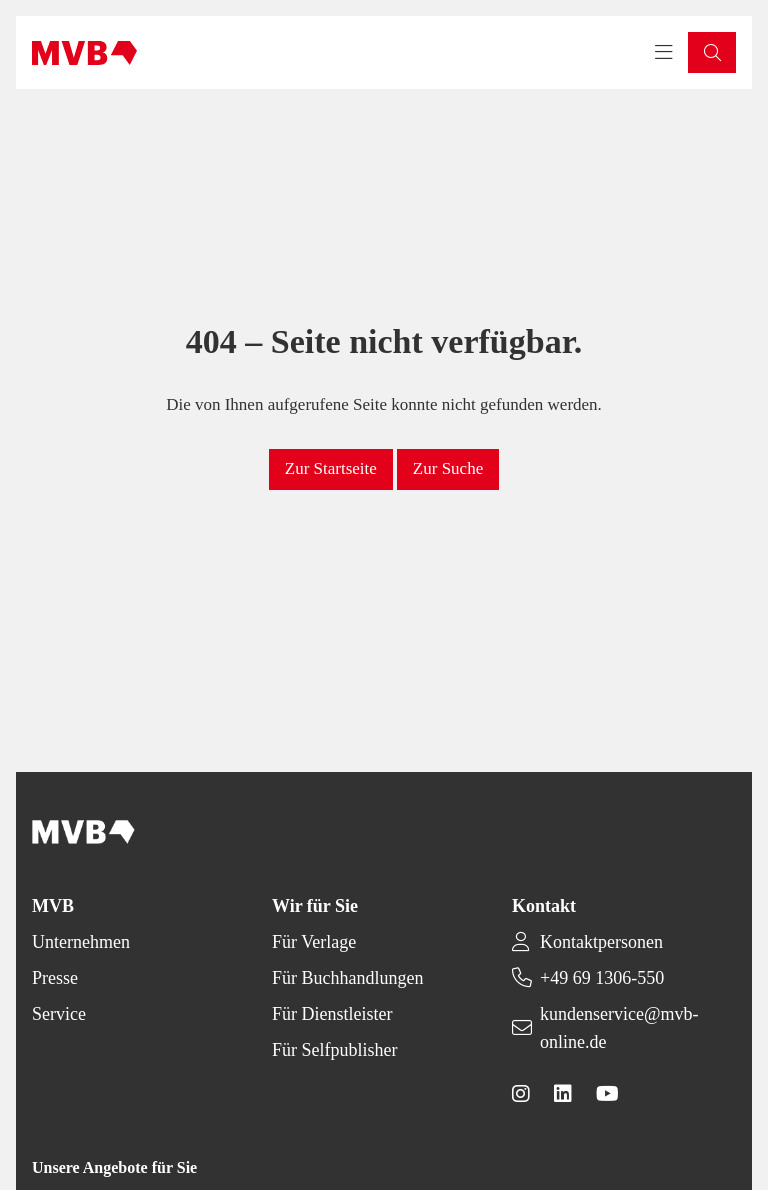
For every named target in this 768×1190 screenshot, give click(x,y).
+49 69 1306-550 (602, 978)
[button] (712, 52)
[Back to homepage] (84, 53)
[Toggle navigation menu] (664, 53)
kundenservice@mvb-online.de (619, 1028)
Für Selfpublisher (335, 1050)
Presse (55, 978)
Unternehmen (81, 942)
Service (59, 1014)
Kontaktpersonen (601, 942)
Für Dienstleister (332, 1014)
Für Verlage (314, 942)
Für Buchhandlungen (347, 978)
